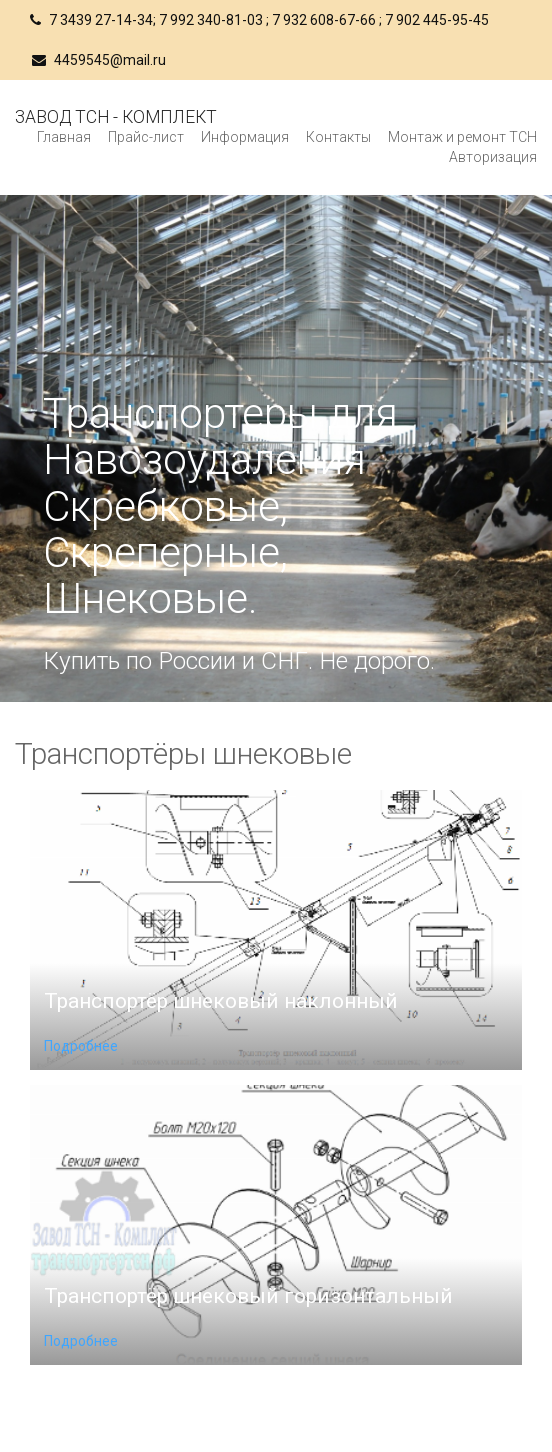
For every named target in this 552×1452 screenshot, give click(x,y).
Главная (64, 137)
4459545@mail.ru (99, 60)
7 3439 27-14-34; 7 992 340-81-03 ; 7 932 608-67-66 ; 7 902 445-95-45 (259, 20)
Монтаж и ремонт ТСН (462, 137)
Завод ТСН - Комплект (116, 117)
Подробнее (81, 1046)
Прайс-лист (146, 137)
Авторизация (493, 157)
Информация (245, 137)
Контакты (338, 137)
